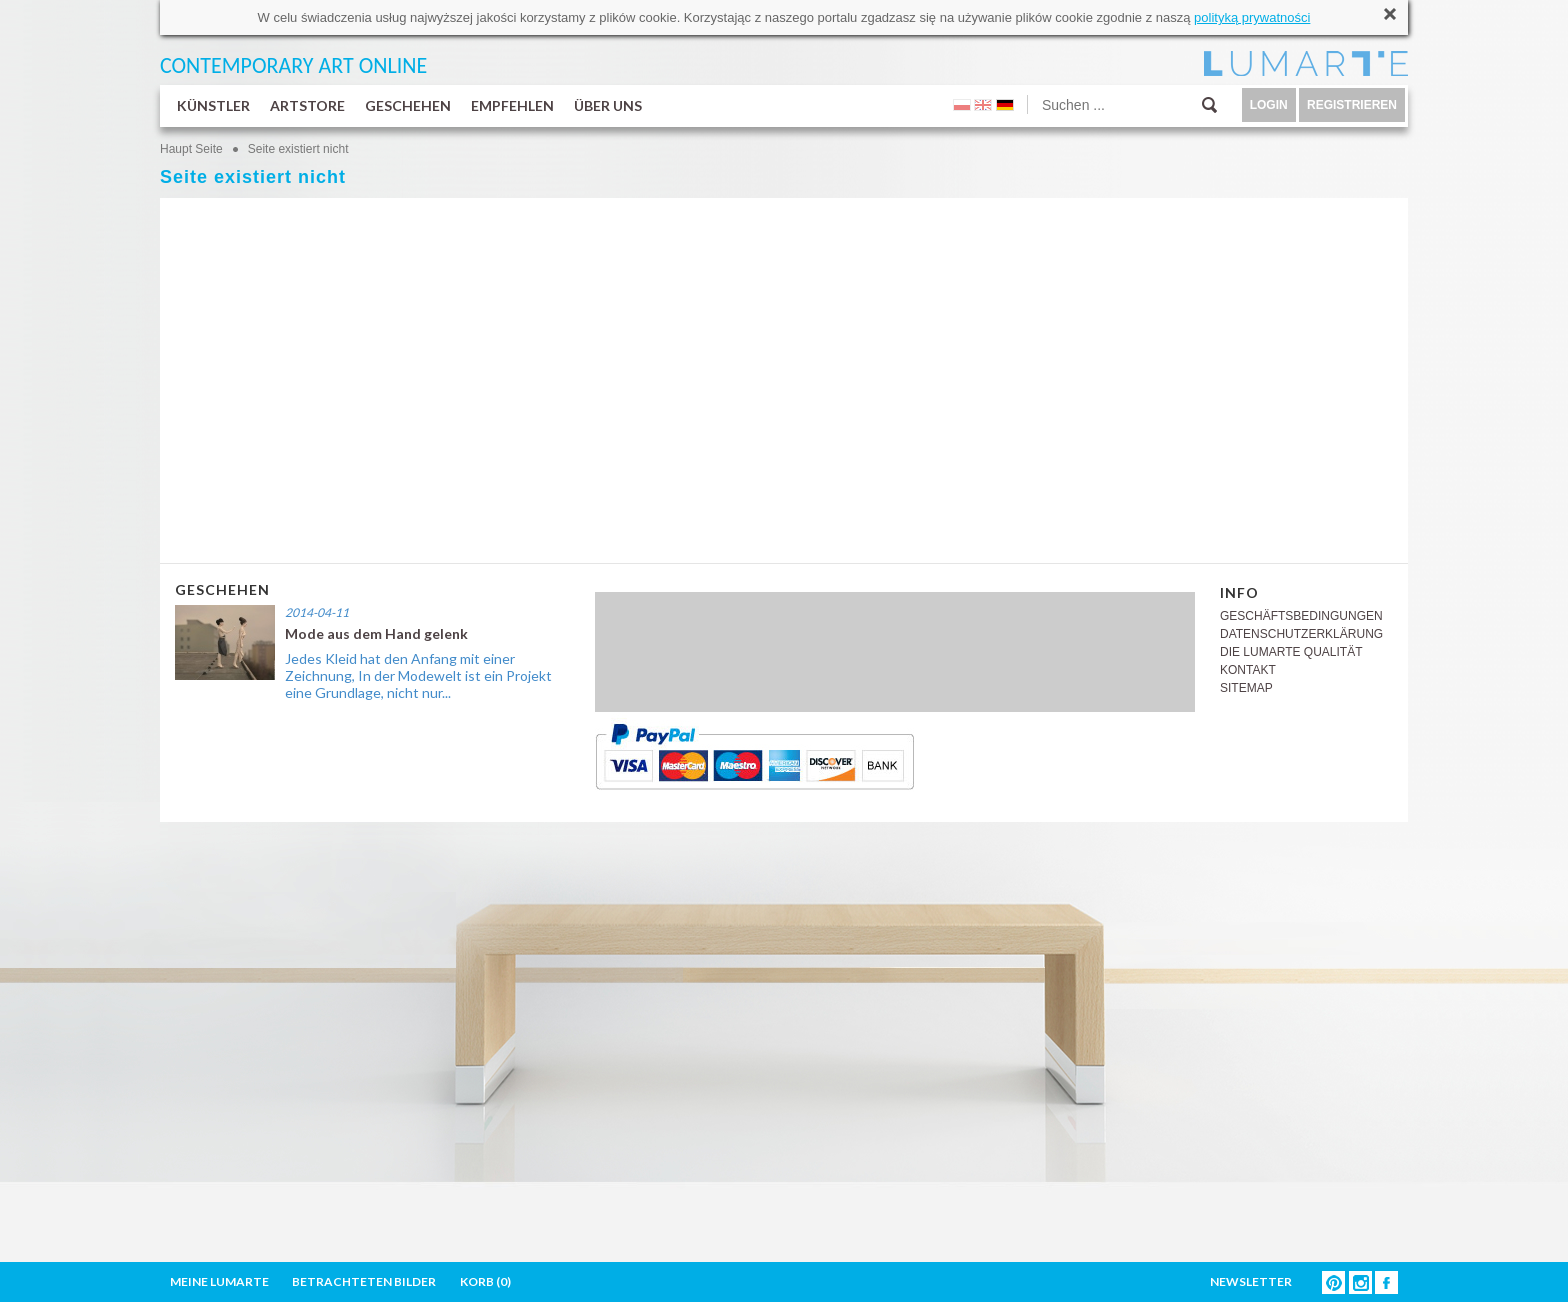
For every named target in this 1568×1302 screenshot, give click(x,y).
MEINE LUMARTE (219, 1281)
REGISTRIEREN (1352, 105)
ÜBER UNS (608, 105)
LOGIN (1269, 105)
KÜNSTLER (213, 105)
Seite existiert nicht (298, 149)
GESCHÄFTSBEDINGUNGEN (1301, 616)
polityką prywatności (1252, 17)
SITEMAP (1246, 688)
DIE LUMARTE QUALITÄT (1291, 652)
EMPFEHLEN (512, 105)
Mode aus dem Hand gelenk (376, 633)
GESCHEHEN (408, 105)
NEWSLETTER (1251, 1281)
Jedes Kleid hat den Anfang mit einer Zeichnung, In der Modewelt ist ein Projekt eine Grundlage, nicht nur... (418, 675)
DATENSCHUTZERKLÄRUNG (1301, 634)
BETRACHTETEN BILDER (364, 1281)
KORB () (485, 1281)
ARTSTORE (307, 105)
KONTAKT (1248, 670)
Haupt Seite (191, 149)
